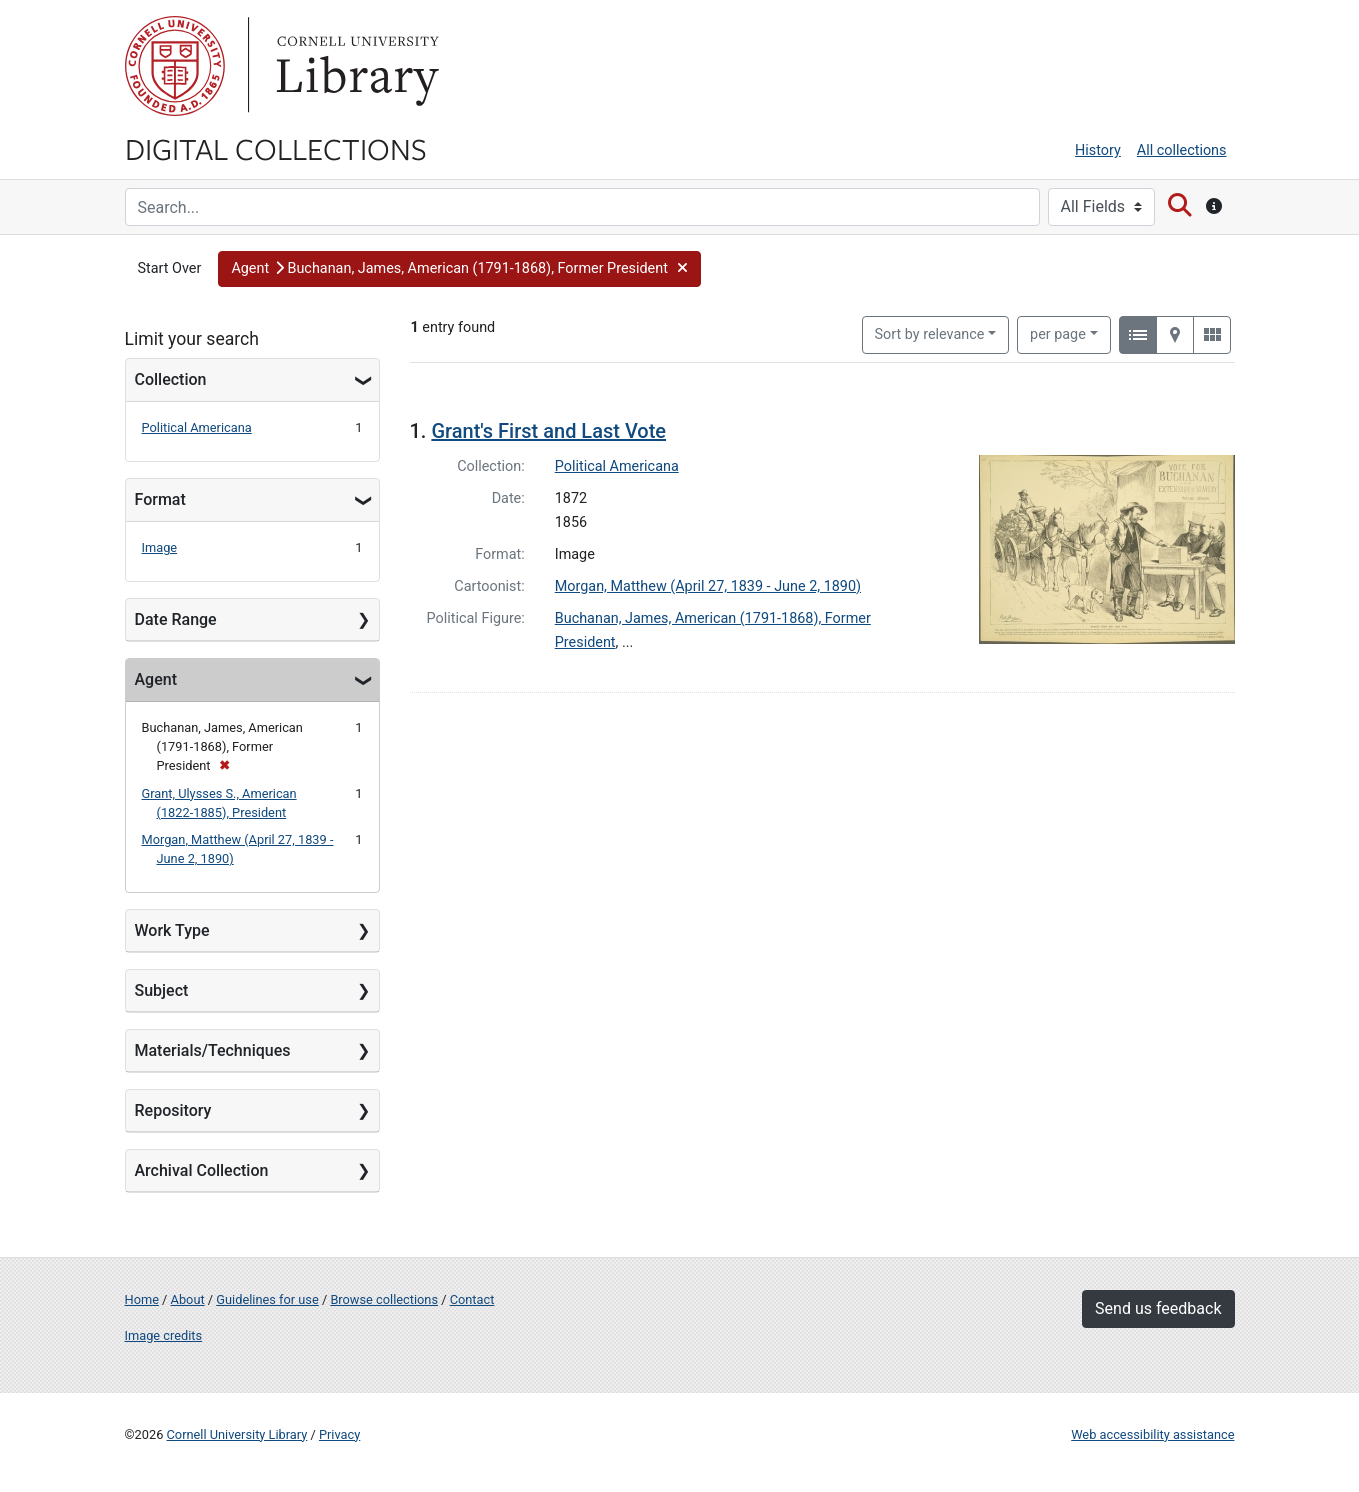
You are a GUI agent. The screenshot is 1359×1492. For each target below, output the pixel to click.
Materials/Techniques (213, 1050)
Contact (472, 1299)
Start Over (170, 268)
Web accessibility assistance (1152, 1434)
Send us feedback (1158, 1308)
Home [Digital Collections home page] (142, 1299)
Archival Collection (202, 1170)
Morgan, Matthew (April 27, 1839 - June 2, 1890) (708, 586)
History (1098, 150)
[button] (459, 269)
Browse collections (384, 1299)
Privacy (339, 1434)
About (188, 1299)
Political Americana (197, 427)
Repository (173, 1110)
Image (160, 547)
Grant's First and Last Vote (548, 431)
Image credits (164, 1335)
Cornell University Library (237, 1434)
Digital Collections (276, 148)
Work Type (172, 930)
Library (355, 66)
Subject (162, 990)
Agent (156, 679)
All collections (1182, 150)
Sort (930, 334)
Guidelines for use (267, 1299)
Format (160, 499)
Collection (171, 379)
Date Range (176, 619)
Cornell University (175, 66)
